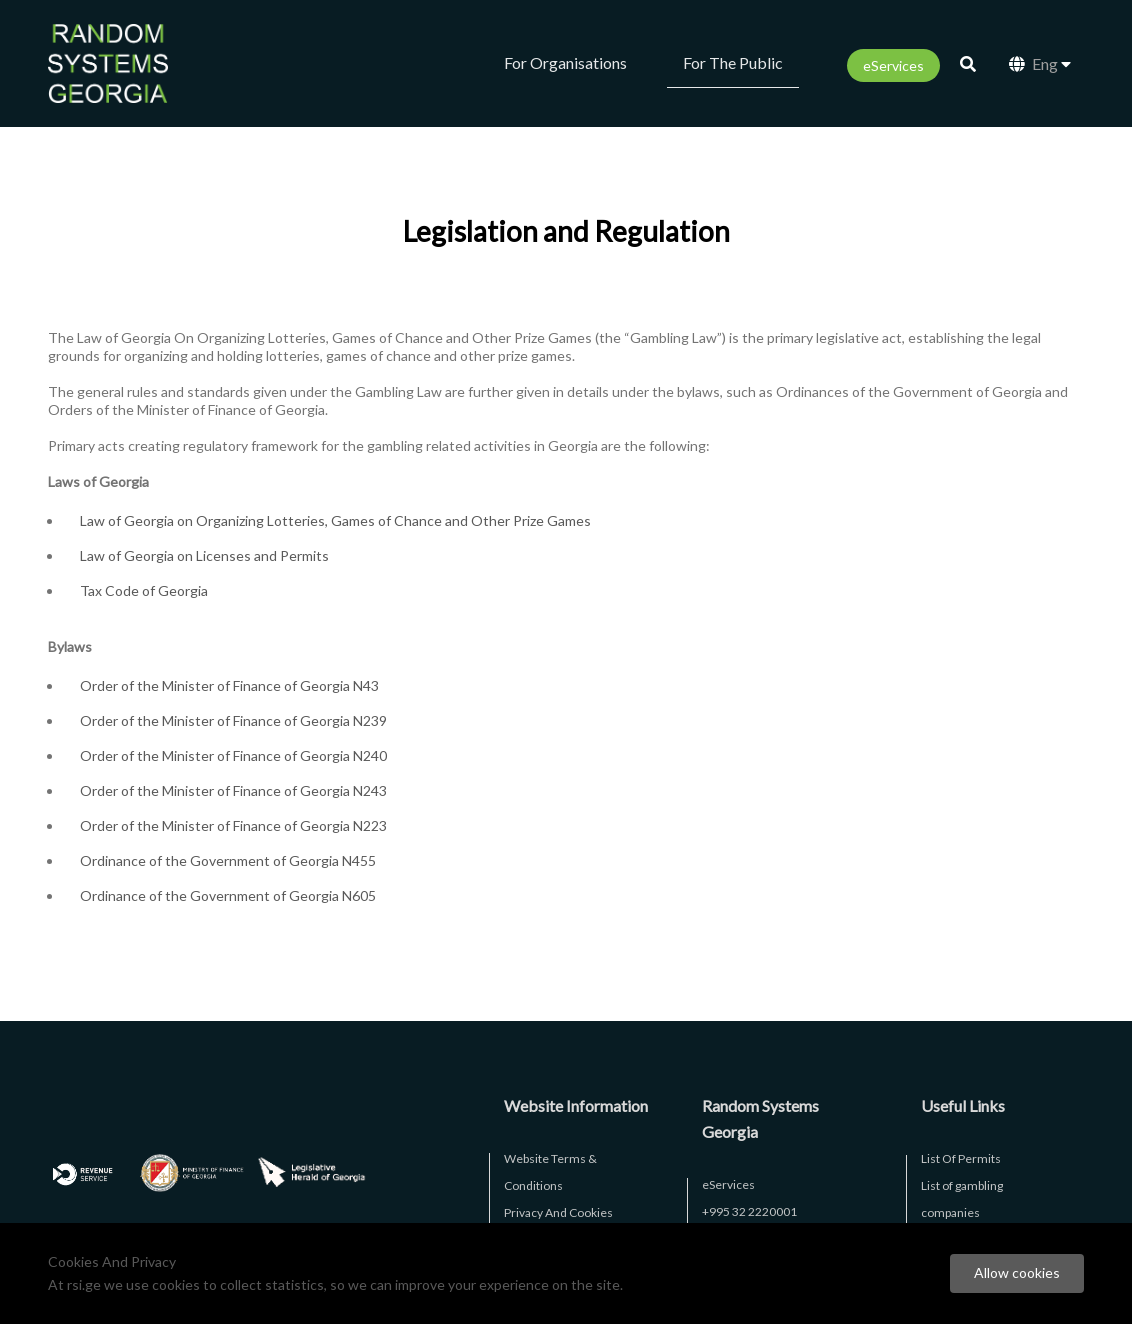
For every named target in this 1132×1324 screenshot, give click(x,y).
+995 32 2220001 (749, 1211)
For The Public (733, 62)
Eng (1040, 63)
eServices (893, 65)
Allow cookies (1017, 1272)
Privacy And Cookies (558, 1212)
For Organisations (565, 62)
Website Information (576, 1105)
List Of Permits (961, 1158)
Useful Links (963, 1105)
